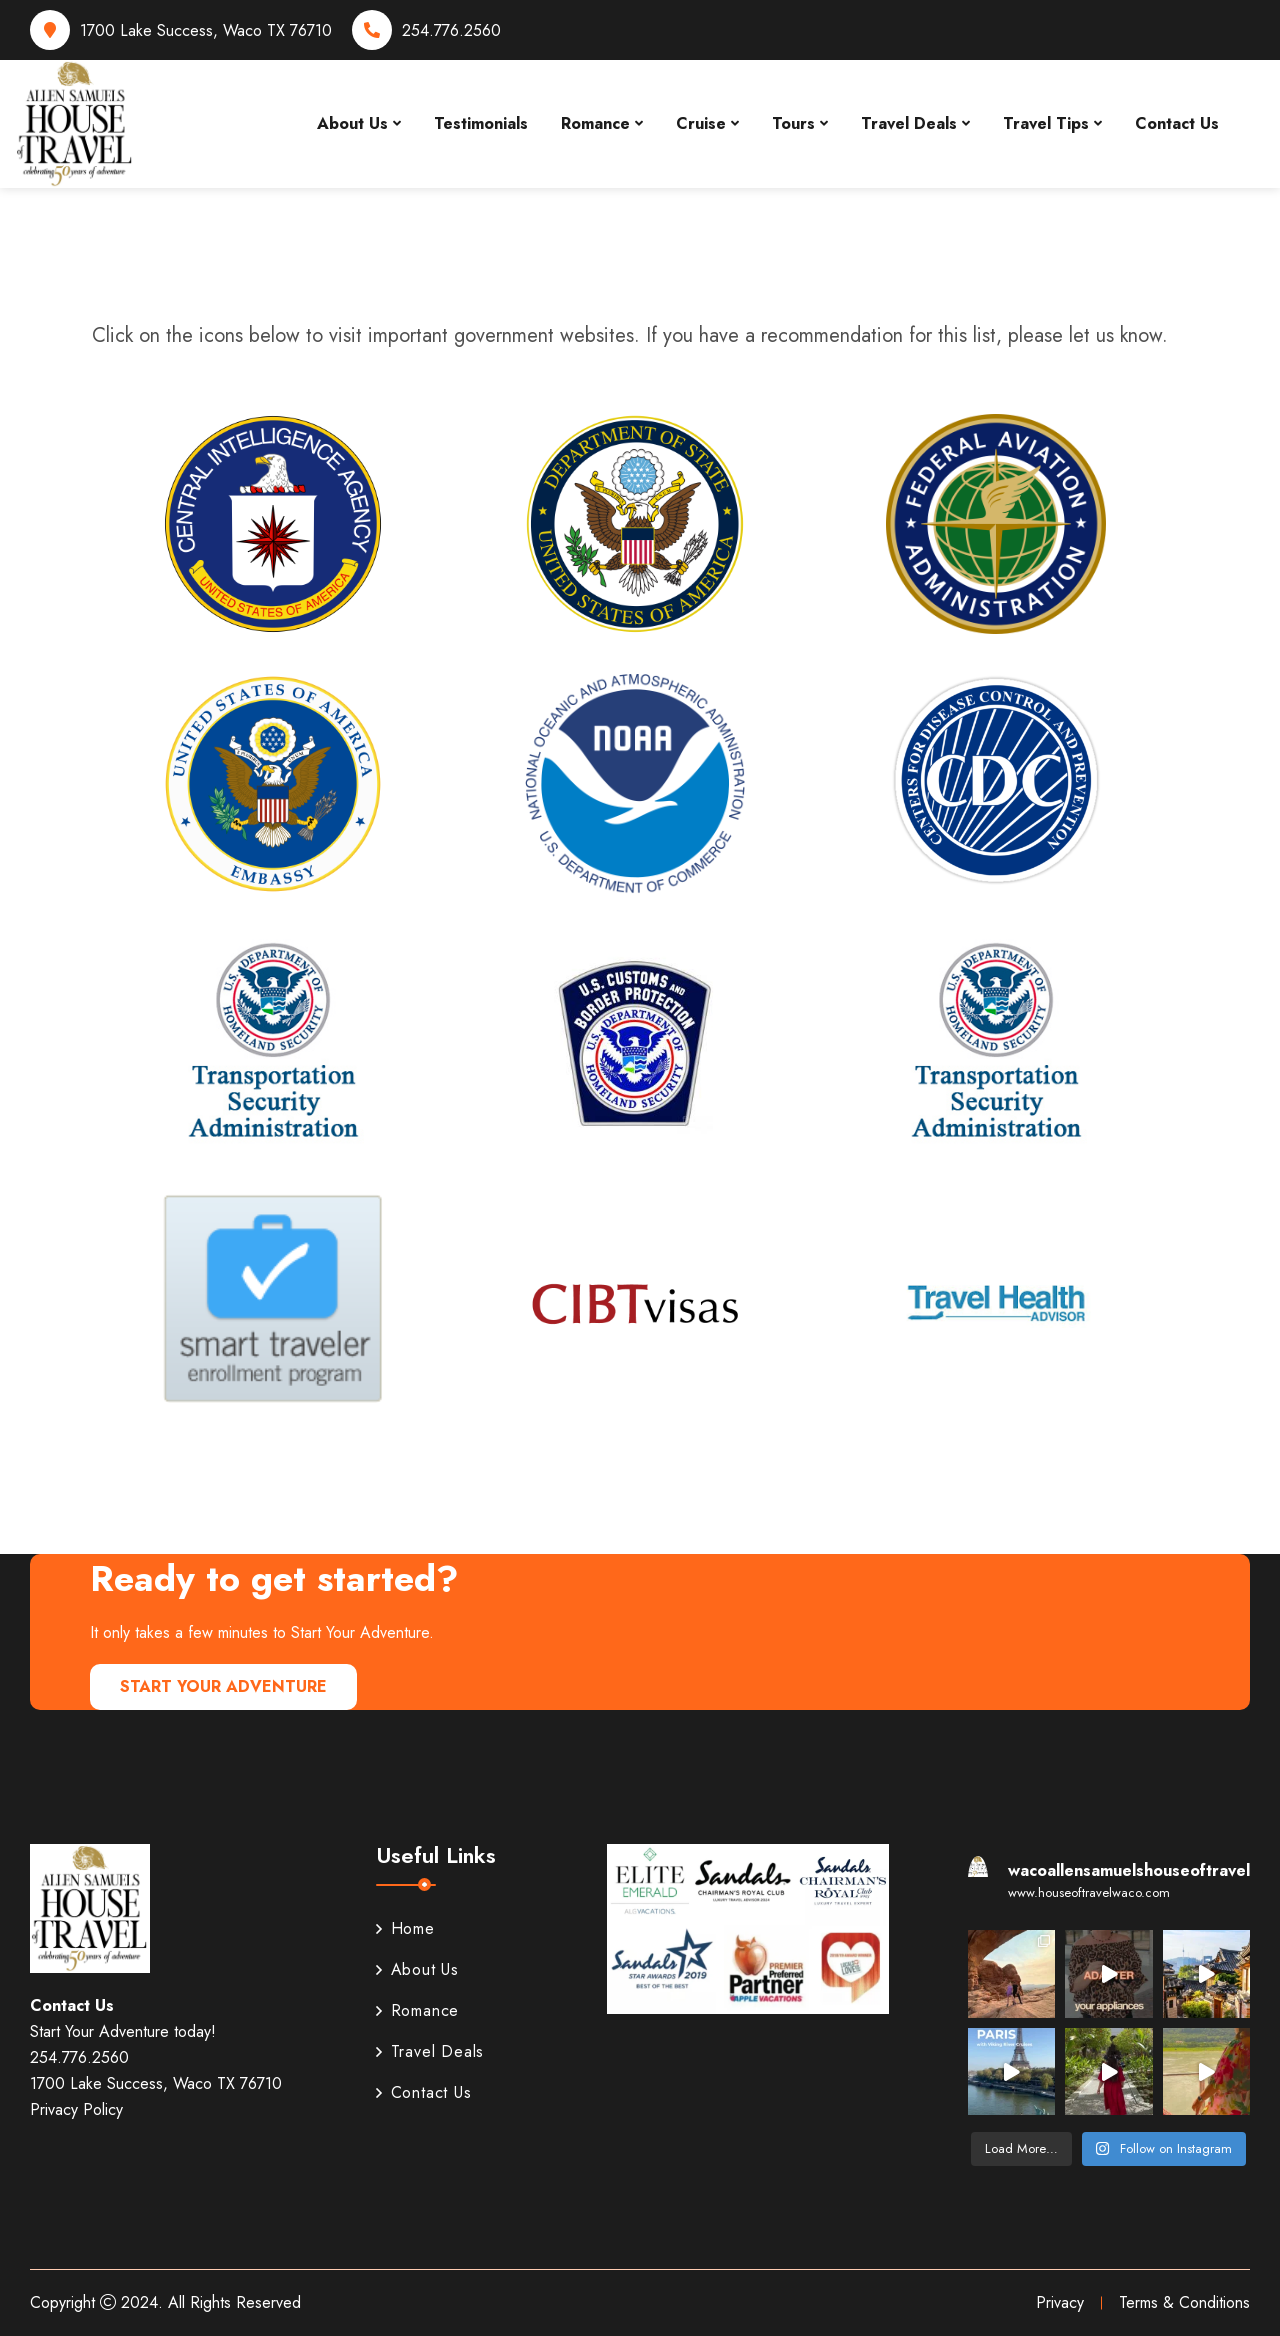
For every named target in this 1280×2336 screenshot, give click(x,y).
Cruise (701, 123)
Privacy (1060, 2302)
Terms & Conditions (1184, 2302)
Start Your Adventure (223, 1686)
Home (405, 1928)
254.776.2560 (451, 30)
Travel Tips (1046, 123)
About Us (352, 123)
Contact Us (1177, 123)
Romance (595, 123)
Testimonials (481, 123)
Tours (793, 123)
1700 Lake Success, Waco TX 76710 (206, 30)
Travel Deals (909, 123)
